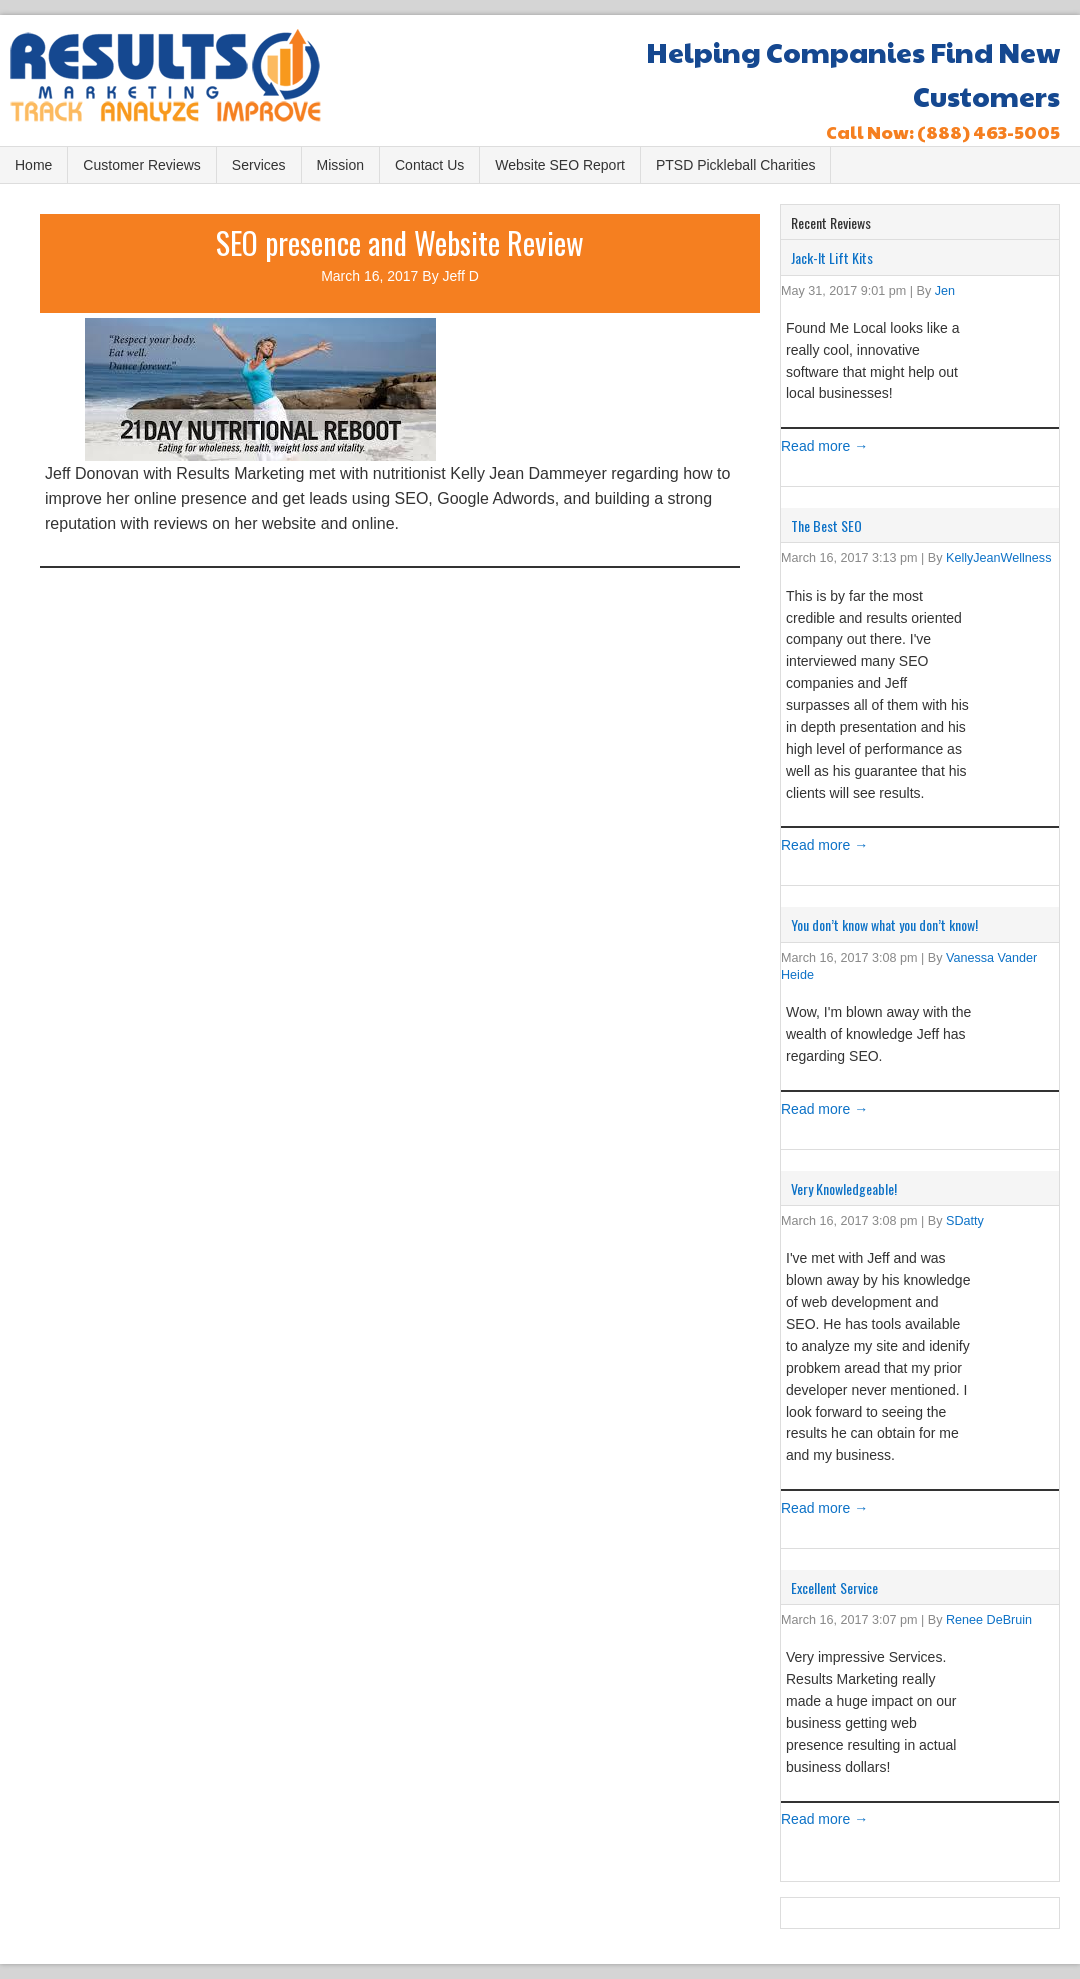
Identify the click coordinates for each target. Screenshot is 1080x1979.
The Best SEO (826, 525)
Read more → (824, 446)
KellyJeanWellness (998, 558)
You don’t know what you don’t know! (884, 924)
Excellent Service (834, 1587)
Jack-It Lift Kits (832, 257)
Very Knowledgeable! (844, 1188)
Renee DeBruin (989, 1620)
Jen (945, 291)
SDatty (965, 1221)
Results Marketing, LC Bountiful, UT (185, 82)
